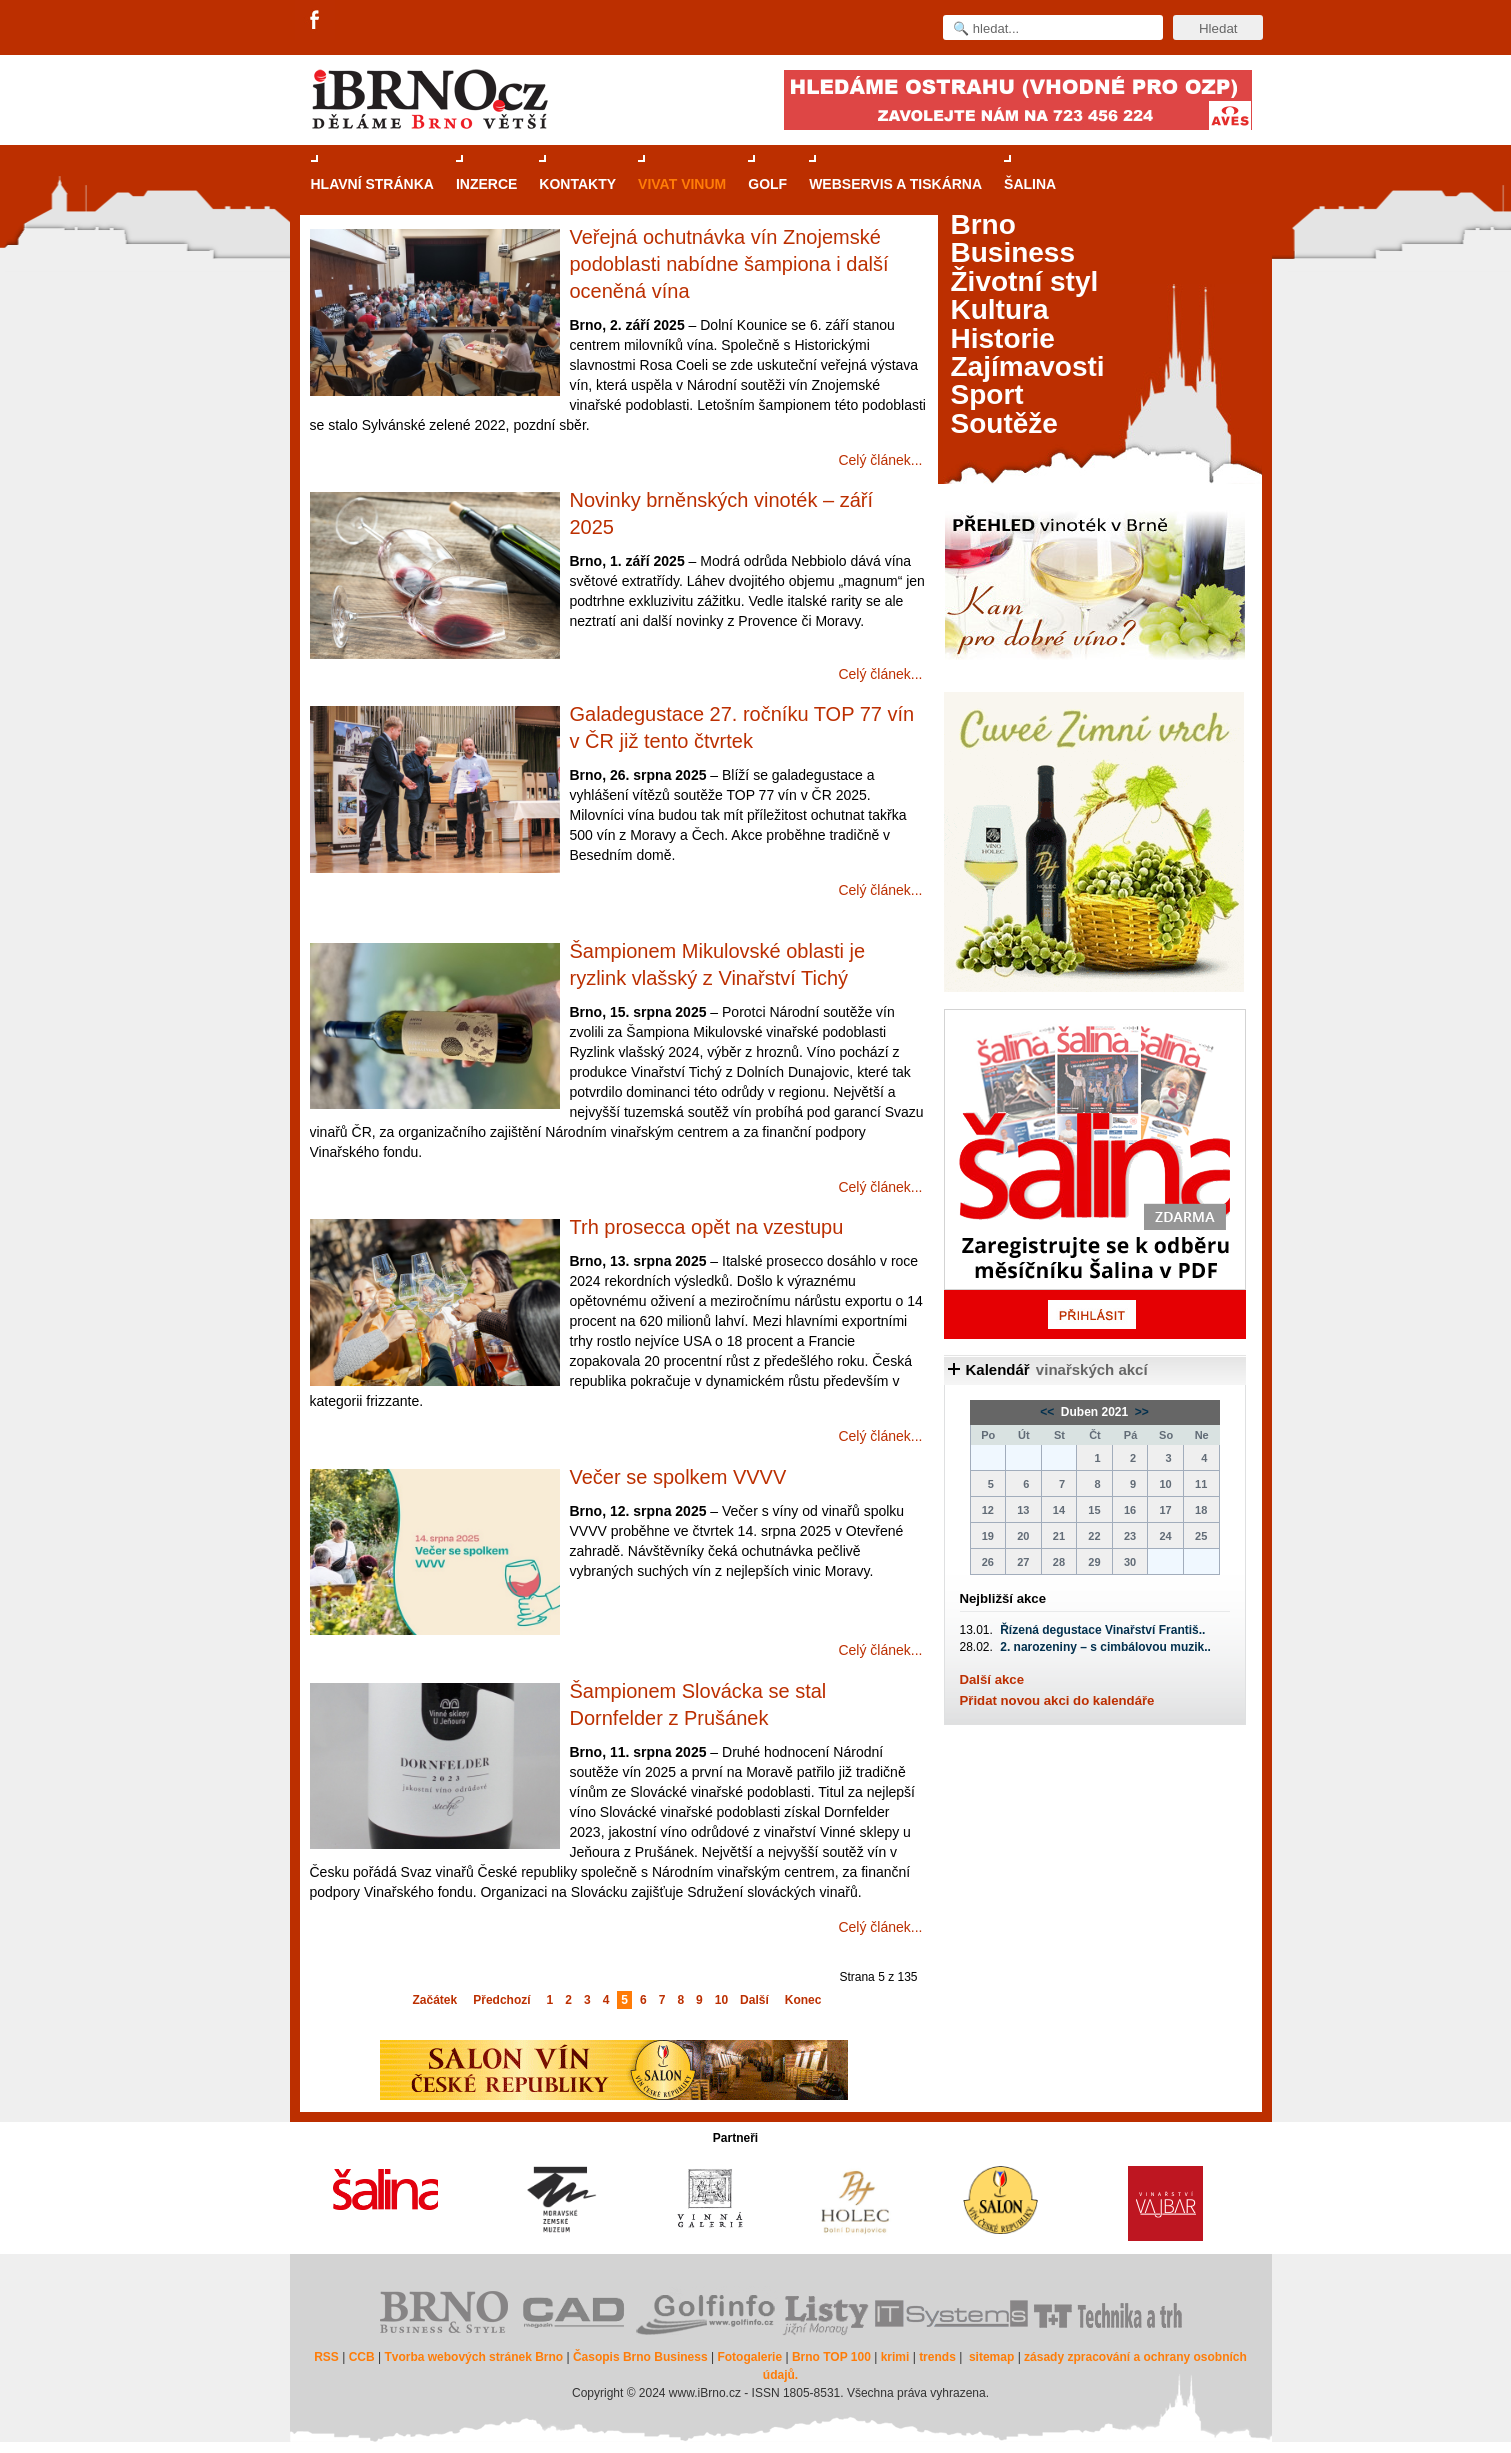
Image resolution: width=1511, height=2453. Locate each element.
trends (937, 2357)
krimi (895, 2357)
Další (754, 2000)
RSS (326, 2357)
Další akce (992, 1679)
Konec (803, 2000)
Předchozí (501, 2000)
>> (1140, 1412)
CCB (362, 2357)
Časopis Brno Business (640, 2357)
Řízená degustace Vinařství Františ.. (1102, 1630)
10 (721, 2000)
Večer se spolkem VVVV (678, 1477)
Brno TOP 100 (831, 2357)
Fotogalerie (749, 2357)
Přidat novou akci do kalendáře (1057, 1700)
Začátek (435, 2000)
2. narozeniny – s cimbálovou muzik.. (1105, 1647)
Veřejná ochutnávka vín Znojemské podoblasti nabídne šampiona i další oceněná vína (729, 264)
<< (1048, 1412)
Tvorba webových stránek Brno (473, 2357)
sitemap (991, 2357)
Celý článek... (880, 460)
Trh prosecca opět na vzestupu (707, 1227)
